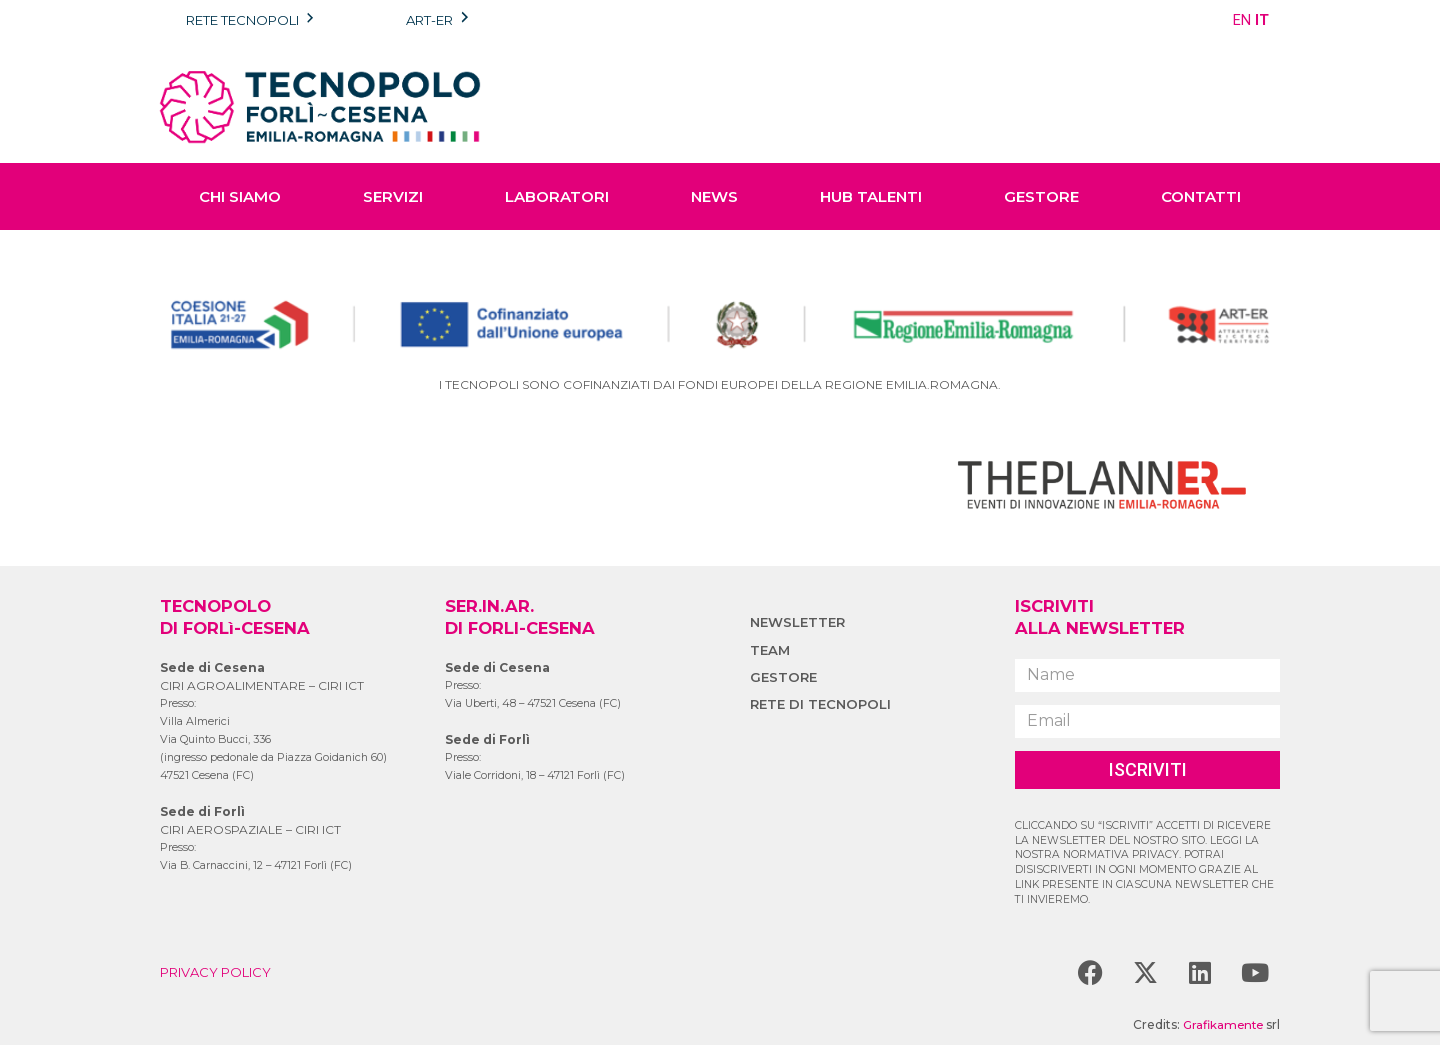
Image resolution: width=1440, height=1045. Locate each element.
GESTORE (1041, 196)
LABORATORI (557, 196)
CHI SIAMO (240, 196)
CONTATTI (1201, 196)
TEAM (771, 650)
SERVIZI (393, 196)
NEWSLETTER (800, 622)
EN (1242, 20)
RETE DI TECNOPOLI (823, 704)
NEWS (714, 196)
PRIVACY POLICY (220, 972)
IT (1262, 20)
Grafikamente (1220, 1024)
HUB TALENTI (871, 196)
